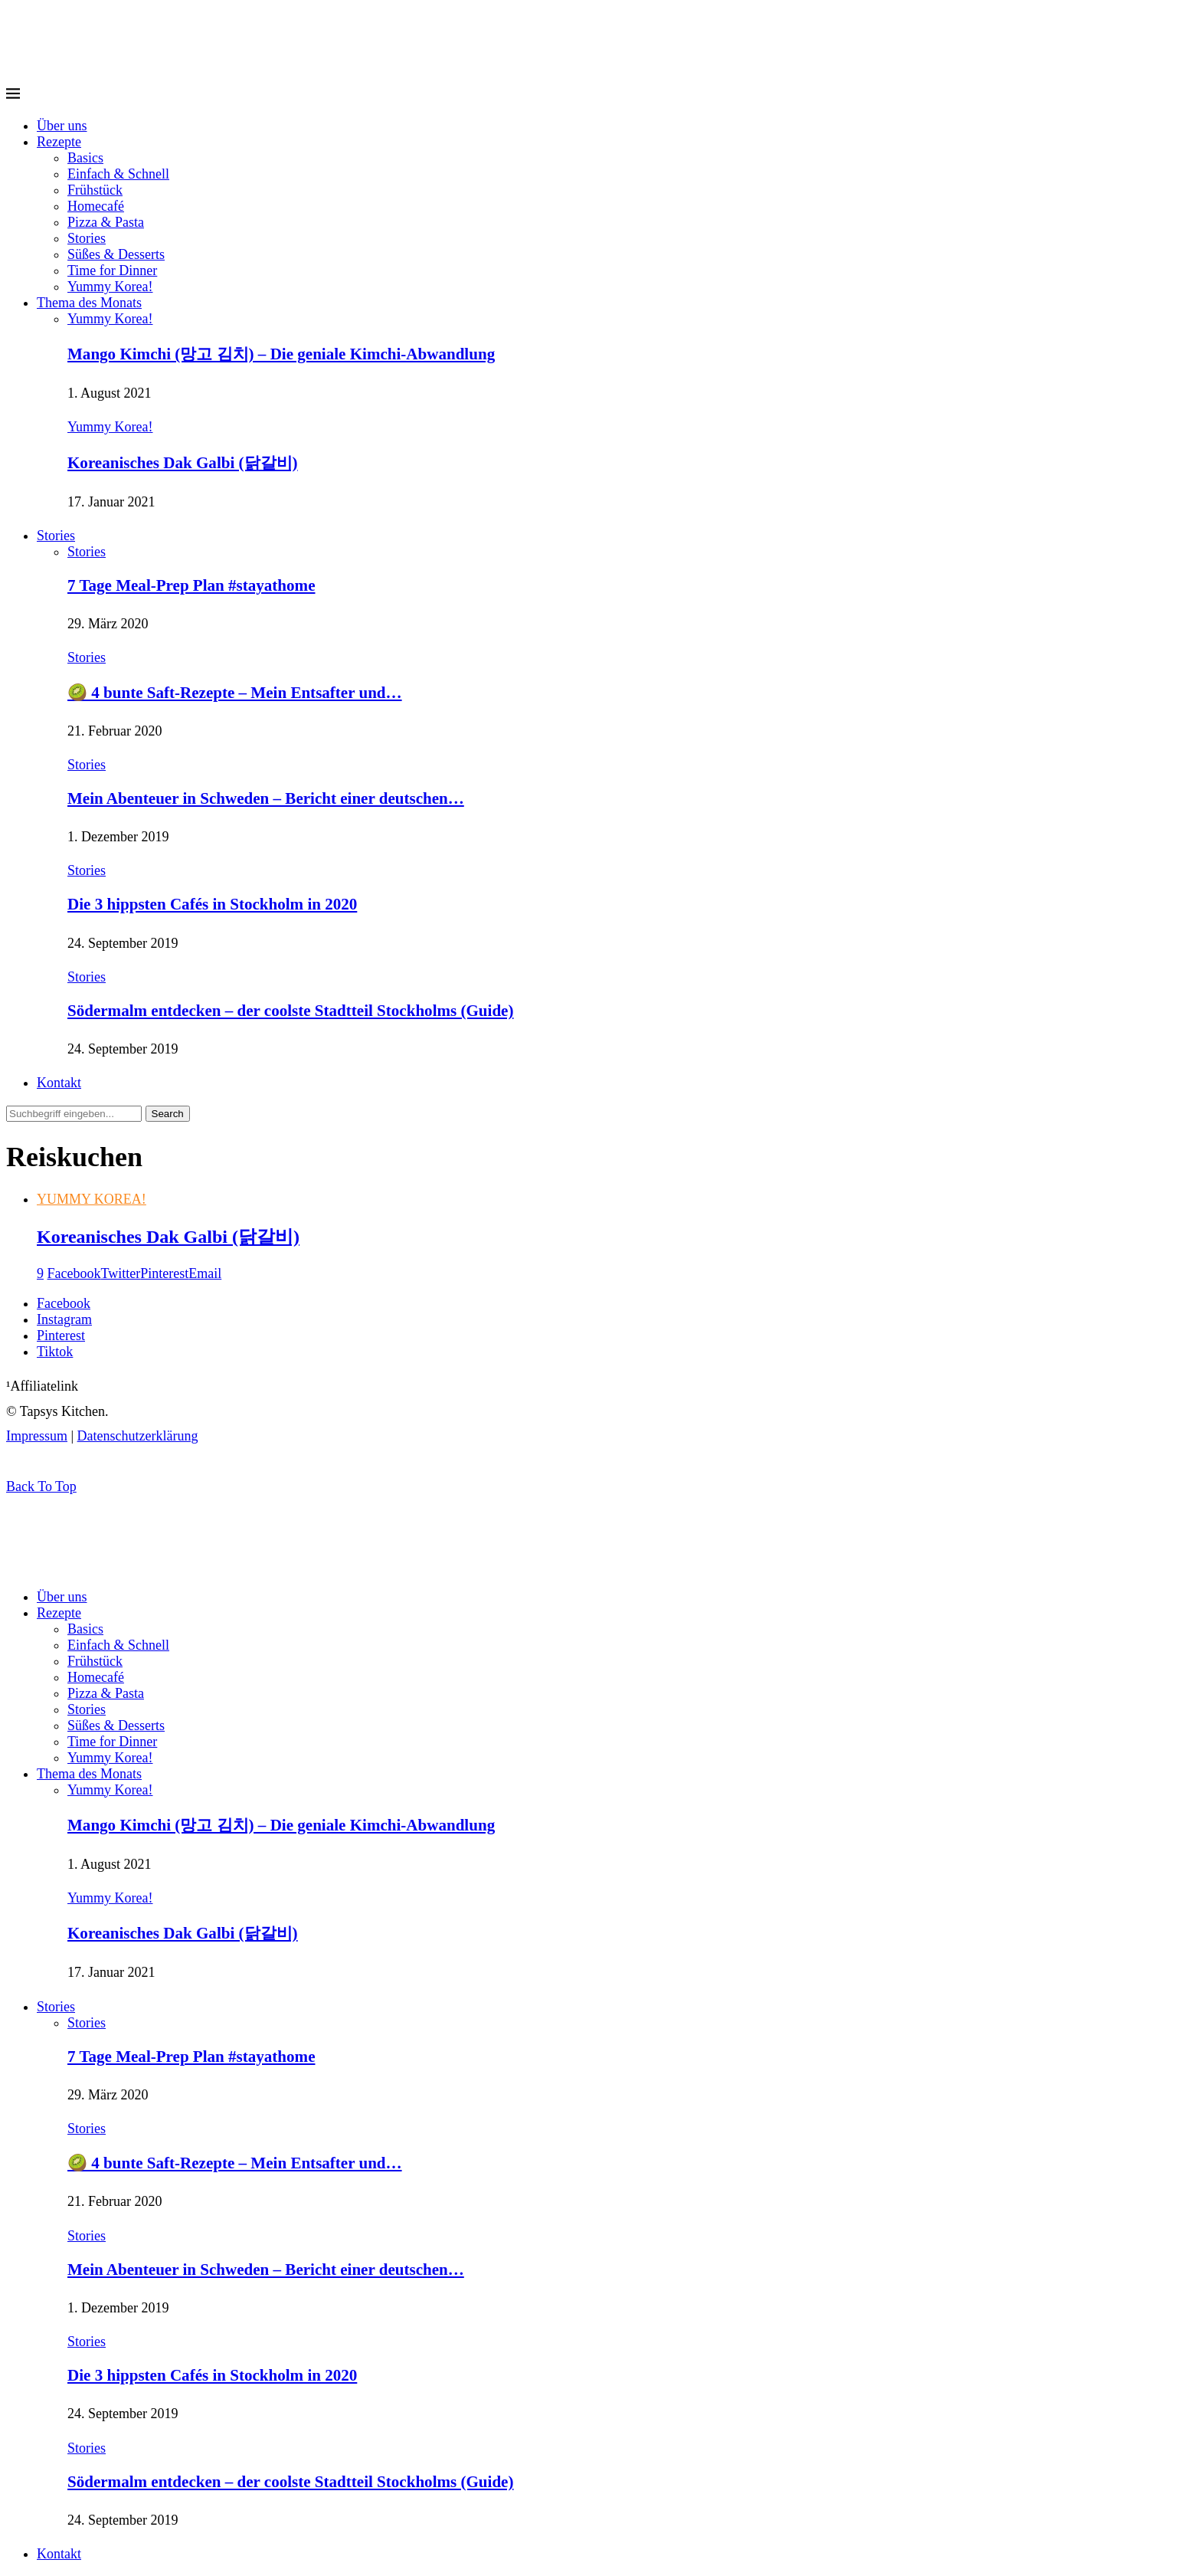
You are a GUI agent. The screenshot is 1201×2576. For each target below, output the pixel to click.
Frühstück (95, 190)
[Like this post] (40, 1273)
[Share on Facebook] (74, 1273)
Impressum (36, 1436)
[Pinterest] (61, 1335)
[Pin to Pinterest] (164, 1273)
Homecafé (95, 206)
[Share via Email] (204, 1273)
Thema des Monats (89, 302)
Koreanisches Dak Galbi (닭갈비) (182, 463)
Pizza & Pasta (105, 222)
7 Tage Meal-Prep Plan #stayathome (191, 585)
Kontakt (59, 1082)
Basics (85, 158)
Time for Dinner (112, 270)
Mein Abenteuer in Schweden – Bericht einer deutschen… (265, 798)
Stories (86, 238)
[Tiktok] (55, 1351)
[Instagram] (64, 1319)
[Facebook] (63, 1303)
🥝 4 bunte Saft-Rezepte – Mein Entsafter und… (234, 692)
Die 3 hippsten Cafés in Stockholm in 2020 (212, 904)
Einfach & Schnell (118, 174)
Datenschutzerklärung (137, 1436)
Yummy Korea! (109, 286)
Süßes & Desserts (116, 254)
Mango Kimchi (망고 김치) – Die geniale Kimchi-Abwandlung (281, 354)
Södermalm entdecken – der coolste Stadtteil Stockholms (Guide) (290, 1010)
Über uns (62, 125)
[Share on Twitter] (120, 1273)
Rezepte (59, 141)
